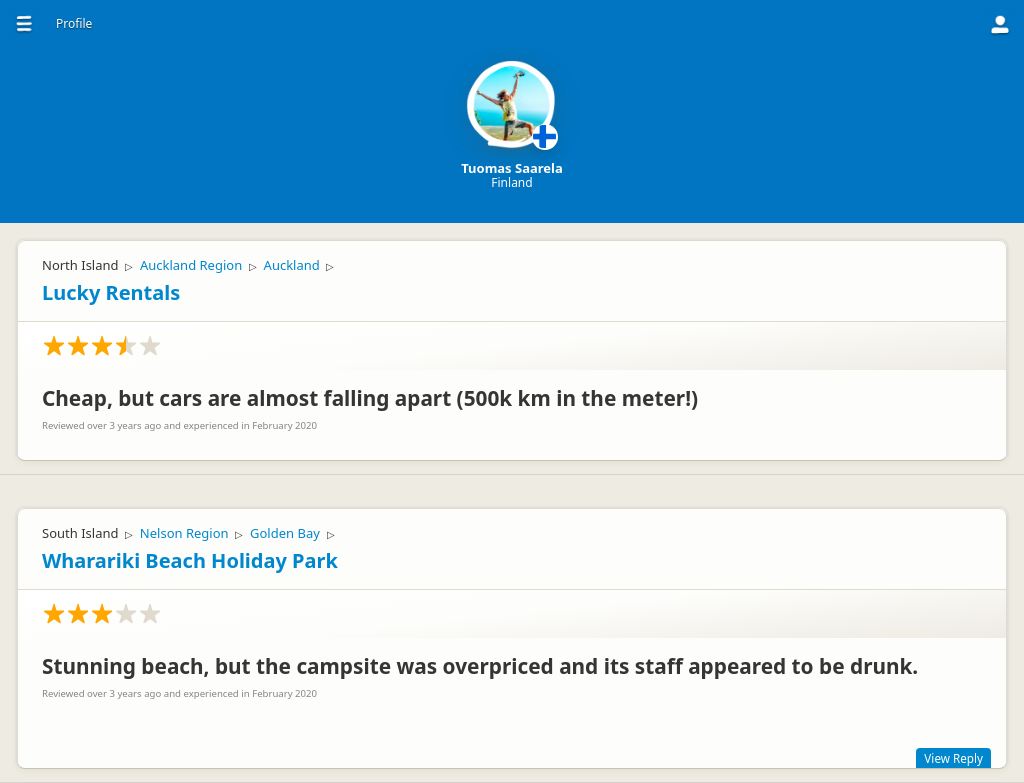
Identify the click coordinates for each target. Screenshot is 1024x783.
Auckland (292, 265)
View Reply (953, 758)
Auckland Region (191, 265)
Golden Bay (285, 533)
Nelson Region (184, 533)
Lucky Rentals (111, 292)
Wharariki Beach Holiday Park (190, 560)
